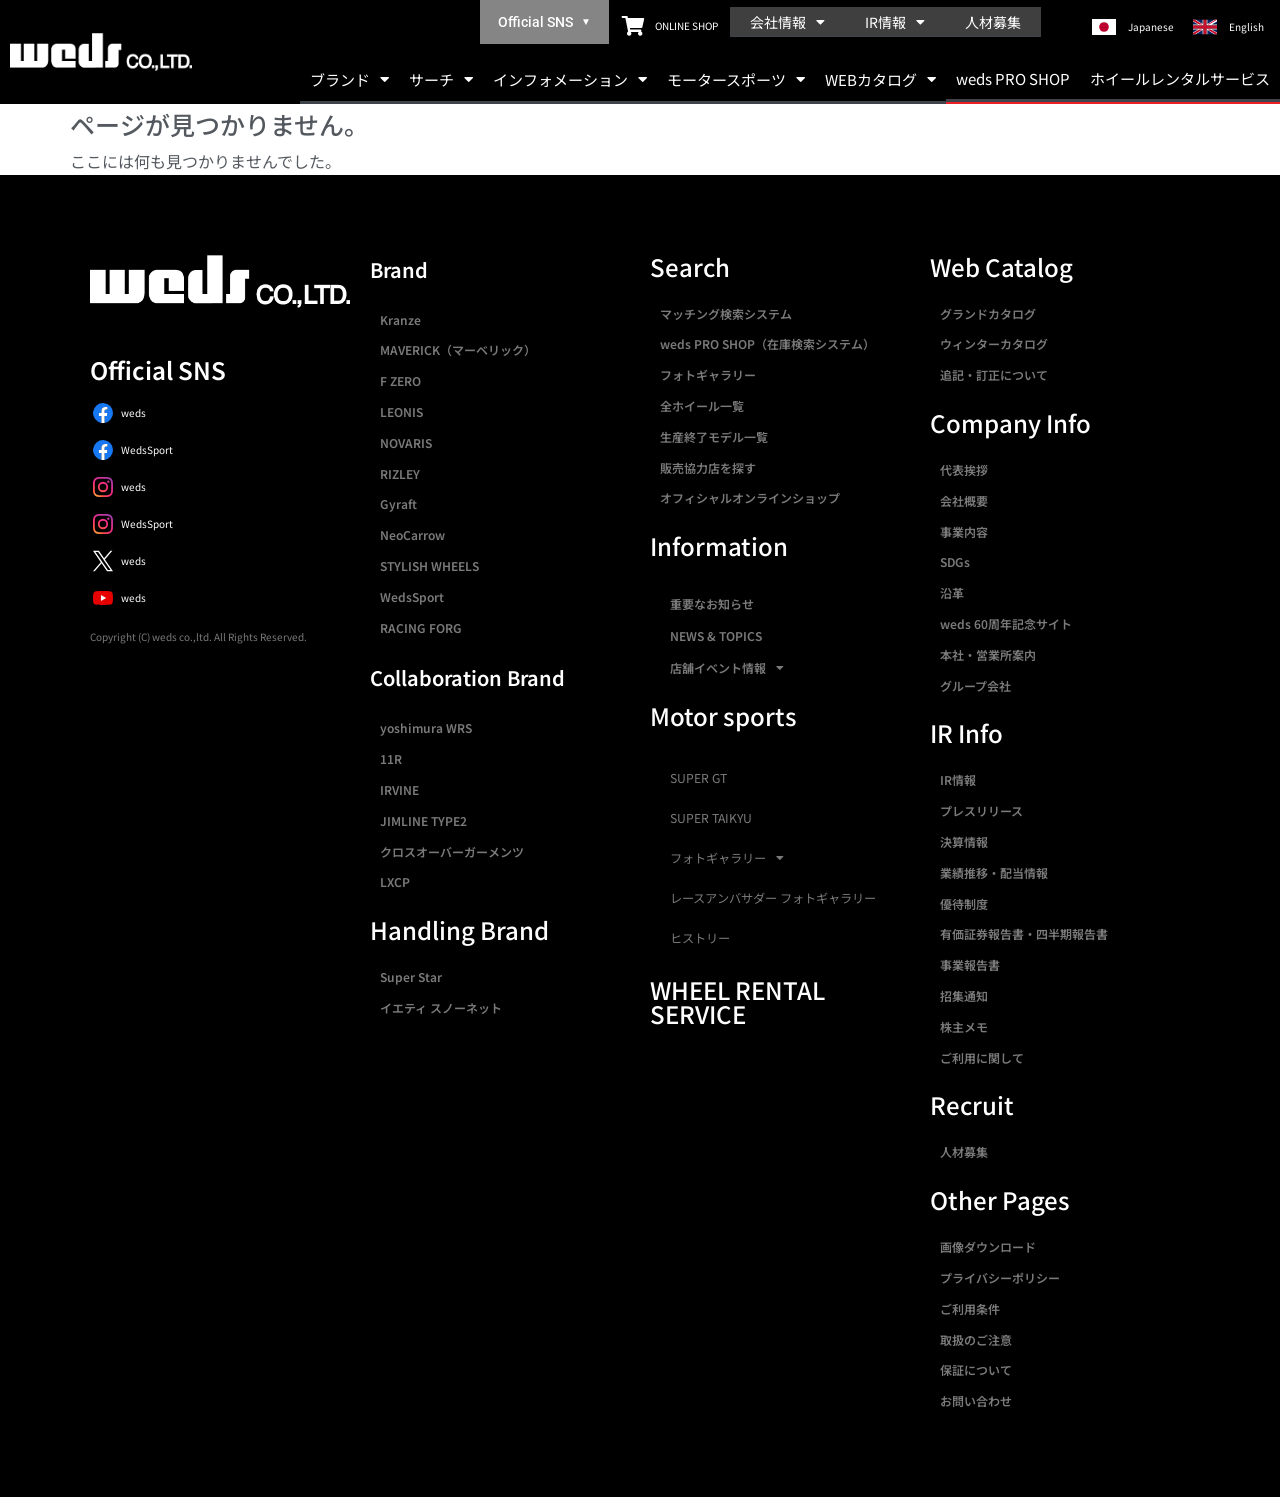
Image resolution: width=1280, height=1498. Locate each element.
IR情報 (895, 22)
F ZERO (400, 380)
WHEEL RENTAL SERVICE (737, 1001)
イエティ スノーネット (441, 1007)
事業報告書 (970, 964)
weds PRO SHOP (1013, 78)
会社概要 (964, 500)
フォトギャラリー (708, 374)
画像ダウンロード (988, 1246)
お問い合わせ (976, 1400)
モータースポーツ (736, 79)
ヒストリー (700, 938)
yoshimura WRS (426, 727)
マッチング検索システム (726, 313)
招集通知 (964, 995)
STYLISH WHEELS (429, 565)
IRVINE (399, 789)
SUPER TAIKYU (711, 818)
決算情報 (964, 841)
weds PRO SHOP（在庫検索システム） (767, 343)
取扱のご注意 (976, 1339)
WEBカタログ (880, 79)
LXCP (395, 881)
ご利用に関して (982, 1057)
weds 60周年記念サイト (1006, 623)
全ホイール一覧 (702, 405)
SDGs (955, 561)
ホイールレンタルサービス (1180, 78)
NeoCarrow (412, 534)
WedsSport (412, 596)
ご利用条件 (970, 1308)
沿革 (952, 592)
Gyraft (398, 503)
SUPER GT (698, 778)
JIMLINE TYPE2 (423, 820)
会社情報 (787, 22)
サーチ (441, 79)
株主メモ (964, 1026)
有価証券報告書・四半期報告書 (1024, 933)
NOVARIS (406, 442)
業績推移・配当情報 (994, 872)
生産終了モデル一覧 (714, 436)
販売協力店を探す (708, 467)
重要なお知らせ (712, 603)
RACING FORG (421, 627)
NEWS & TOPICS (716, 635)
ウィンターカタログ (994, 343)
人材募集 (993, 22)
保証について (976, 1369)
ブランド (349, 79)
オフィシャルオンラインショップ (750, 497)
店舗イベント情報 (727, 668)
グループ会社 (975, 685)
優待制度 (964, 903)
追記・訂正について (994, 374)
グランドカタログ (988, 313)
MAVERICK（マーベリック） (458, 349)
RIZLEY (400, 473)
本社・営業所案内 (988, 654)
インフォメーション (570, 79)
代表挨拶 (964, 469)
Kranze (400, 319)
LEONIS (401, 411)
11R (391, 758)
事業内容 (964, 531)
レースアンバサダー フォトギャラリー (773, 898)
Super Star (411, 976)
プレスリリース (981, 810)
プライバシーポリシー (1000, 1277)
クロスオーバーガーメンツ (452, 851)
